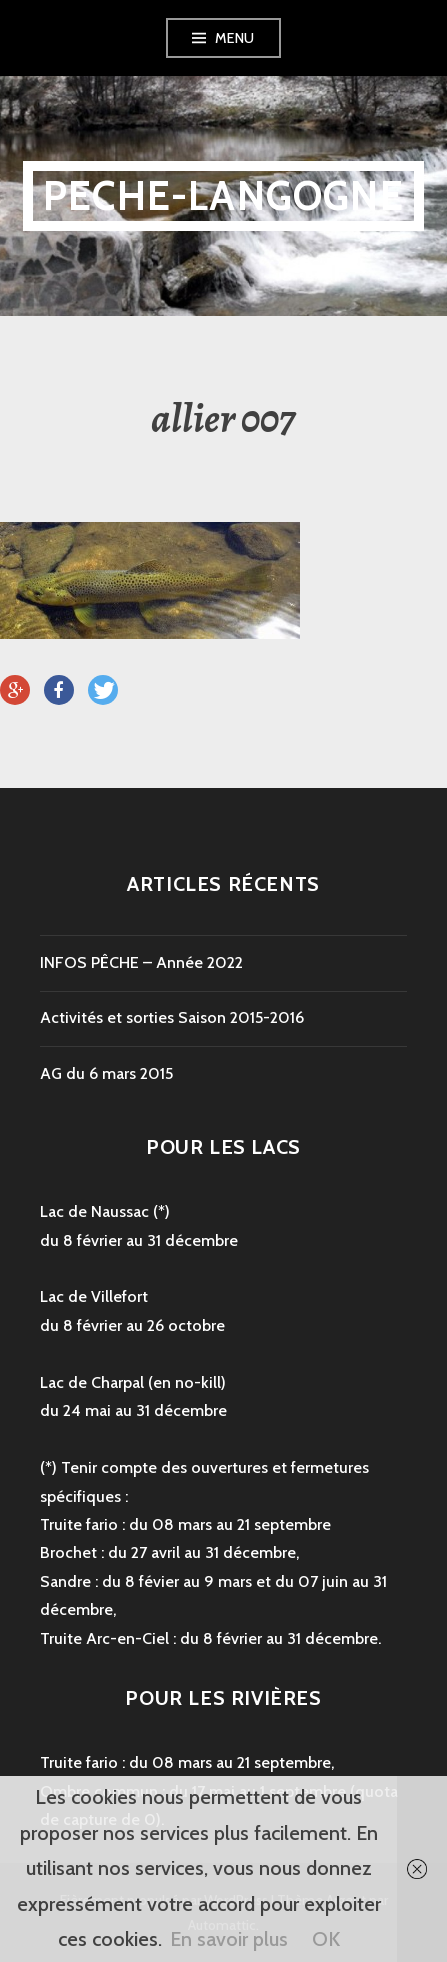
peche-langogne (223, 195)
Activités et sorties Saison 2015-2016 (172, 1017)
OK (326, 1939)
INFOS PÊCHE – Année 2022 (141, 962)
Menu (235, 38)
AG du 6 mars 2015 (106, 1073)
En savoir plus (229, 1939)
